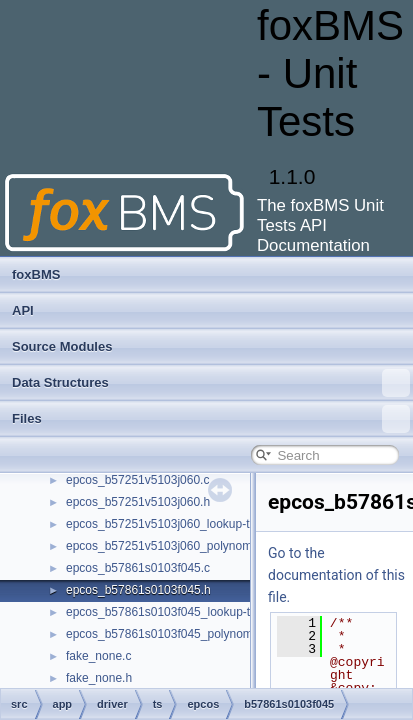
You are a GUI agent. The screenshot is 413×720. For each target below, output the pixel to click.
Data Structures (211, 383)
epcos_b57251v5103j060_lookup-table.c (174, 524)
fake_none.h (99, 678)
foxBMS (36, 274)
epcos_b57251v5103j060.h (138, 502)
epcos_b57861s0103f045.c (138, 568)
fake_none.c (98, 656)
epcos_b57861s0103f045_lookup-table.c (174, 612)
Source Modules (62, 346)
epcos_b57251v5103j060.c (137, 480)
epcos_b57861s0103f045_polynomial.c (170, 634)
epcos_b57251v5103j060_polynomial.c (170, 546)
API (23, 310)
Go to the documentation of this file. (336, 575)
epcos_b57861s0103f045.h (138, 590)
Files (211, 419)
